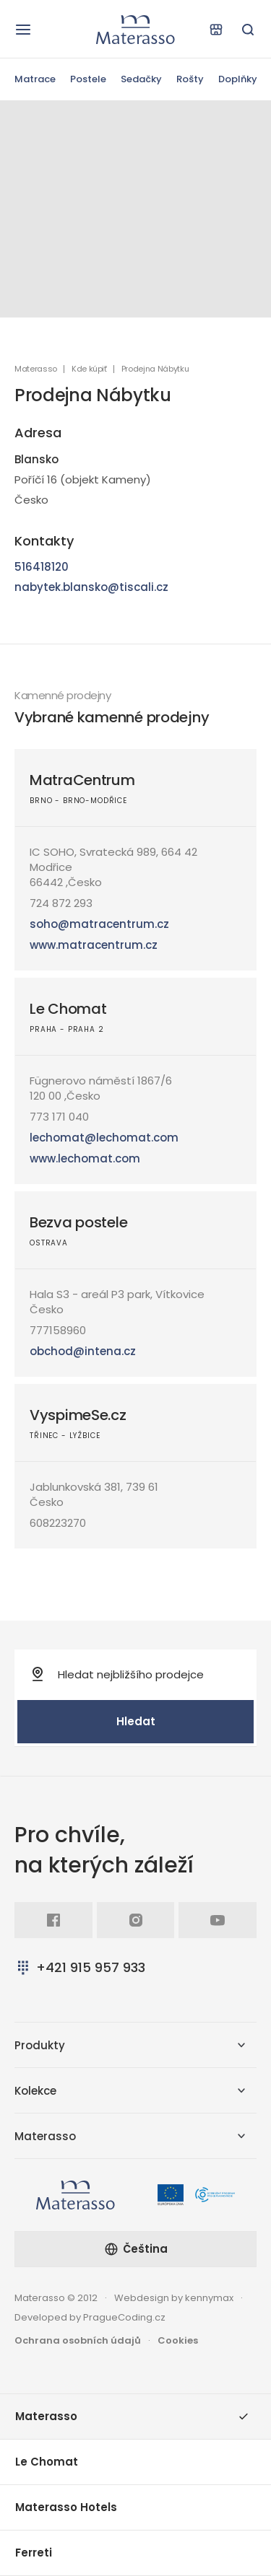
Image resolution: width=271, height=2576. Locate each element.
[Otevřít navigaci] (23, 29)
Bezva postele (78, 1222)
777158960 (58, 1330)
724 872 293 (61, 903)
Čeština (136, 2248)
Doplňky (237, 79)
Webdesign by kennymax (173, 2298)
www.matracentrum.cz (94, 944)
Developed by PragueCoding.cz (89, 2317)
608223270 (58, 1522)
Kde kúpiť (89, 369)
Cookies (178, 2340)
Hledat (135, 1721)
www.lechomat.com (85, 1158)
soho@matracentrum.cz (99, 924)
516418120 (41, 566)
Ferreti (33, 2552)
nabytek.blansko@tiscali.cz (91, 587)
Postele (88, 79)
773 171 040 (59, 1116)
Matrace (35, 79)
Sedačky (141, 79)
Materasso (35, 369)
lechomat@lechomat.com (104, 1137)
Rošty (190, 79)
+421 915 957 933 (79, 1967)
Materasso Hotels (66, 2507)
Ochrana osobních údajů (77, 2340)
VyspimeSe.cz (78, 1415)
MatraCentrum (82, 780)
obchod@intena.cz (83, 1351)
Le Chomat (68, 1009)
